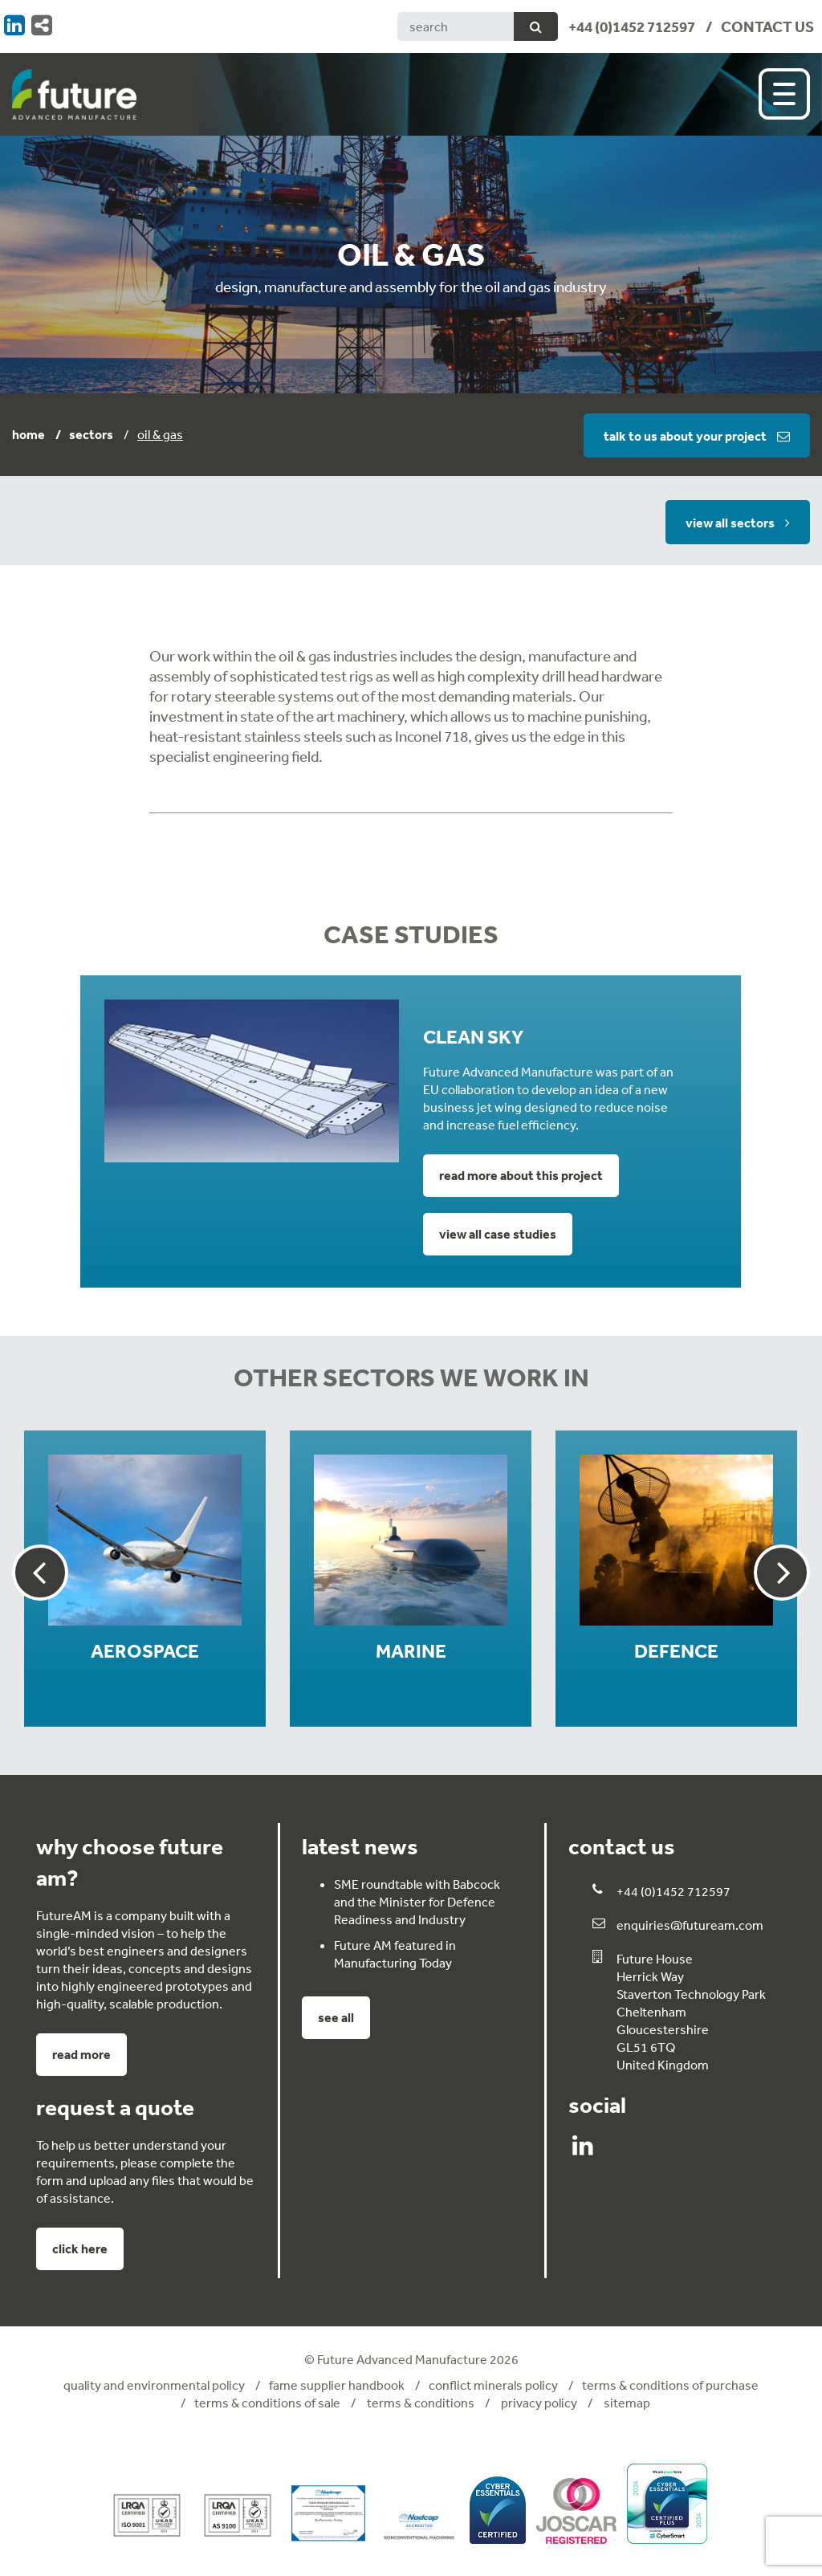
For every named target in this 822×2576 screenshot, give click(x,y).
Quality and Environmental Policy (154, 2385)
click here (80, 2248)
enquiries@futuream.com (689, 1925)
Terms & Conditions (419, 2403)
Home (28, 434)
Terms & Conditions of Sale (267, 2403)
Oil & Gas (160, 434)
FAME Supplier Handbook (337, 2385)
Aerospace (145, 1650)
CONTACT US (767, 26)
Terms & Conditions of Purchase (670, 2385)
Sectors (91, 434)
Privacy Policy (537, 2403)
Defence (676, 1650)
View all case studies (497, 1234)
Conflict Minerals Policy (493, 2385)
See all (336, 2017)
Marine (411, 1650)
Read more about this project (521, 1175)
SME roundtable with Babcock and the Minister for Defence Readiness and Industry (417, 1901)
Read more (81, 2054)
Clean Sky (473, 1036)
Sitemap (625, 2403)
